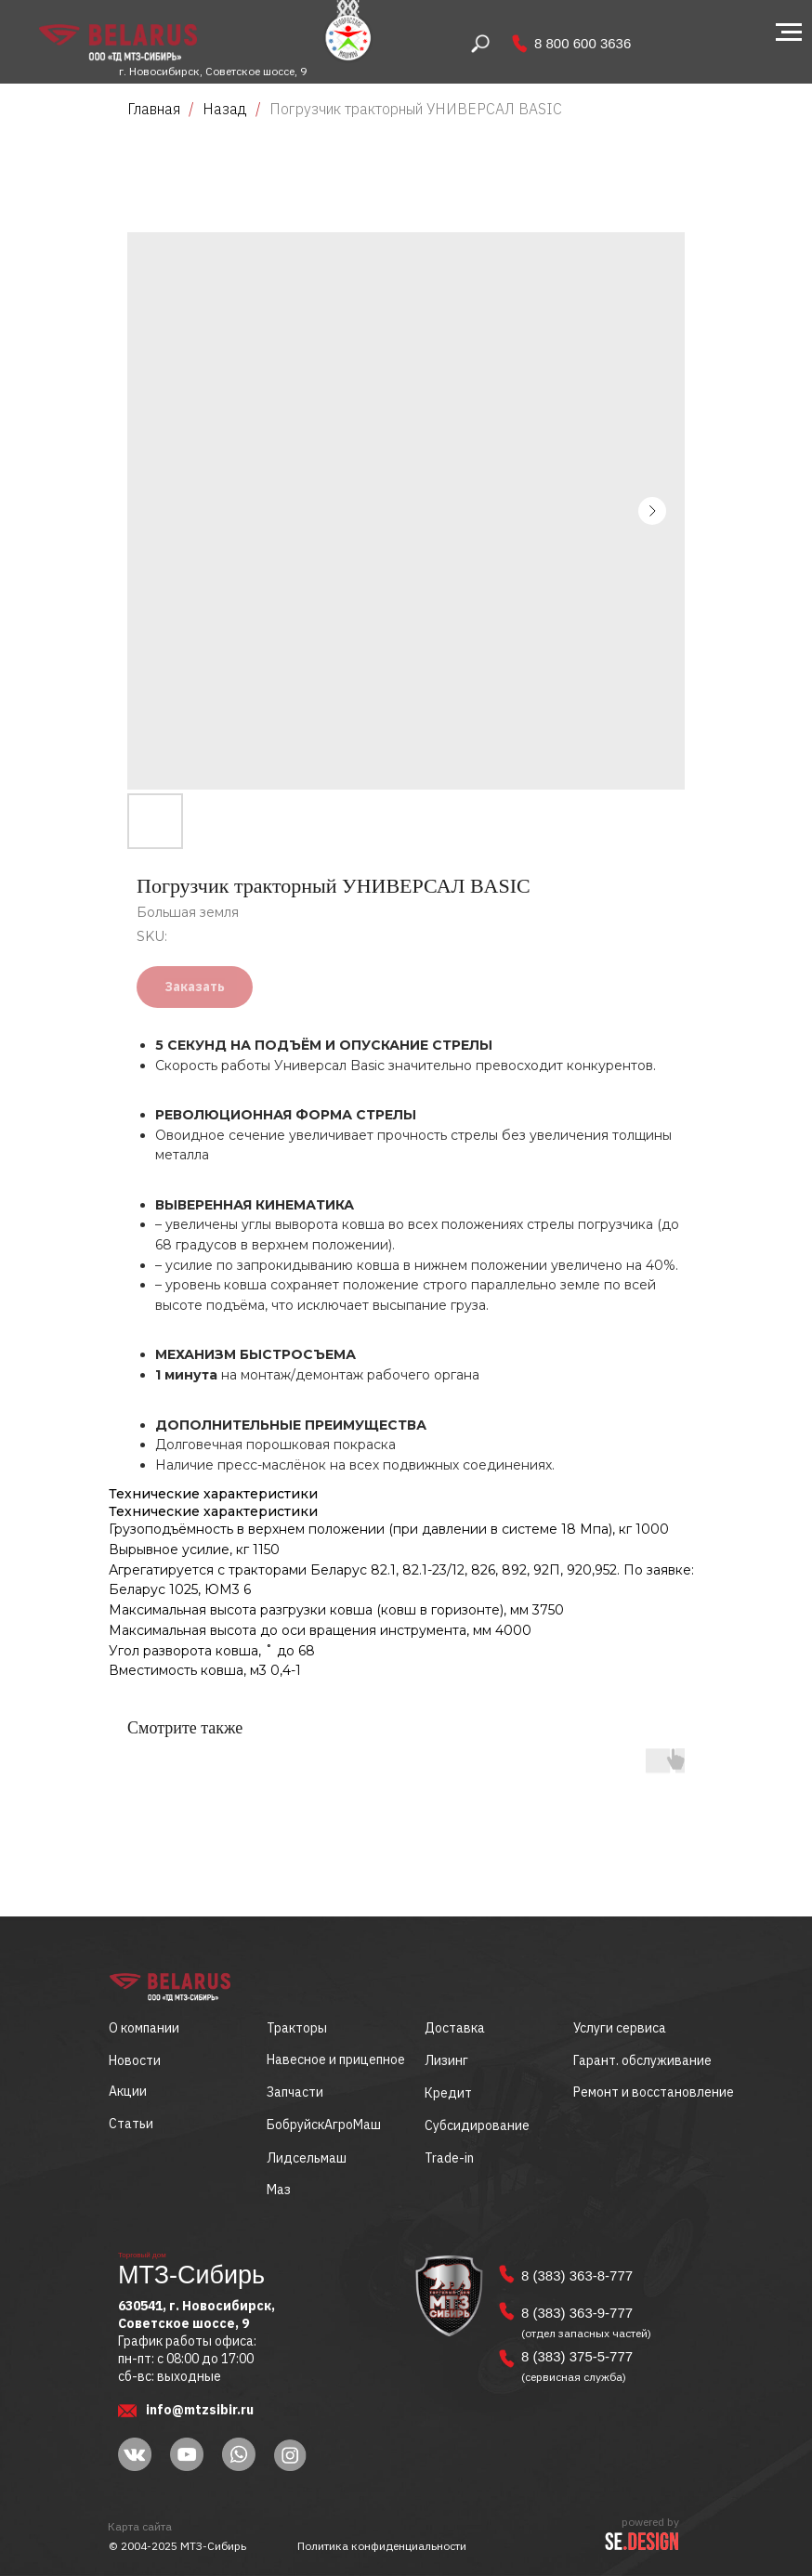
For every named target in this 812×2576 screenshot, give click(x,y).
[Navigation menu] (789, 32)
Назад (227, 108)
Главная (153, 108)
